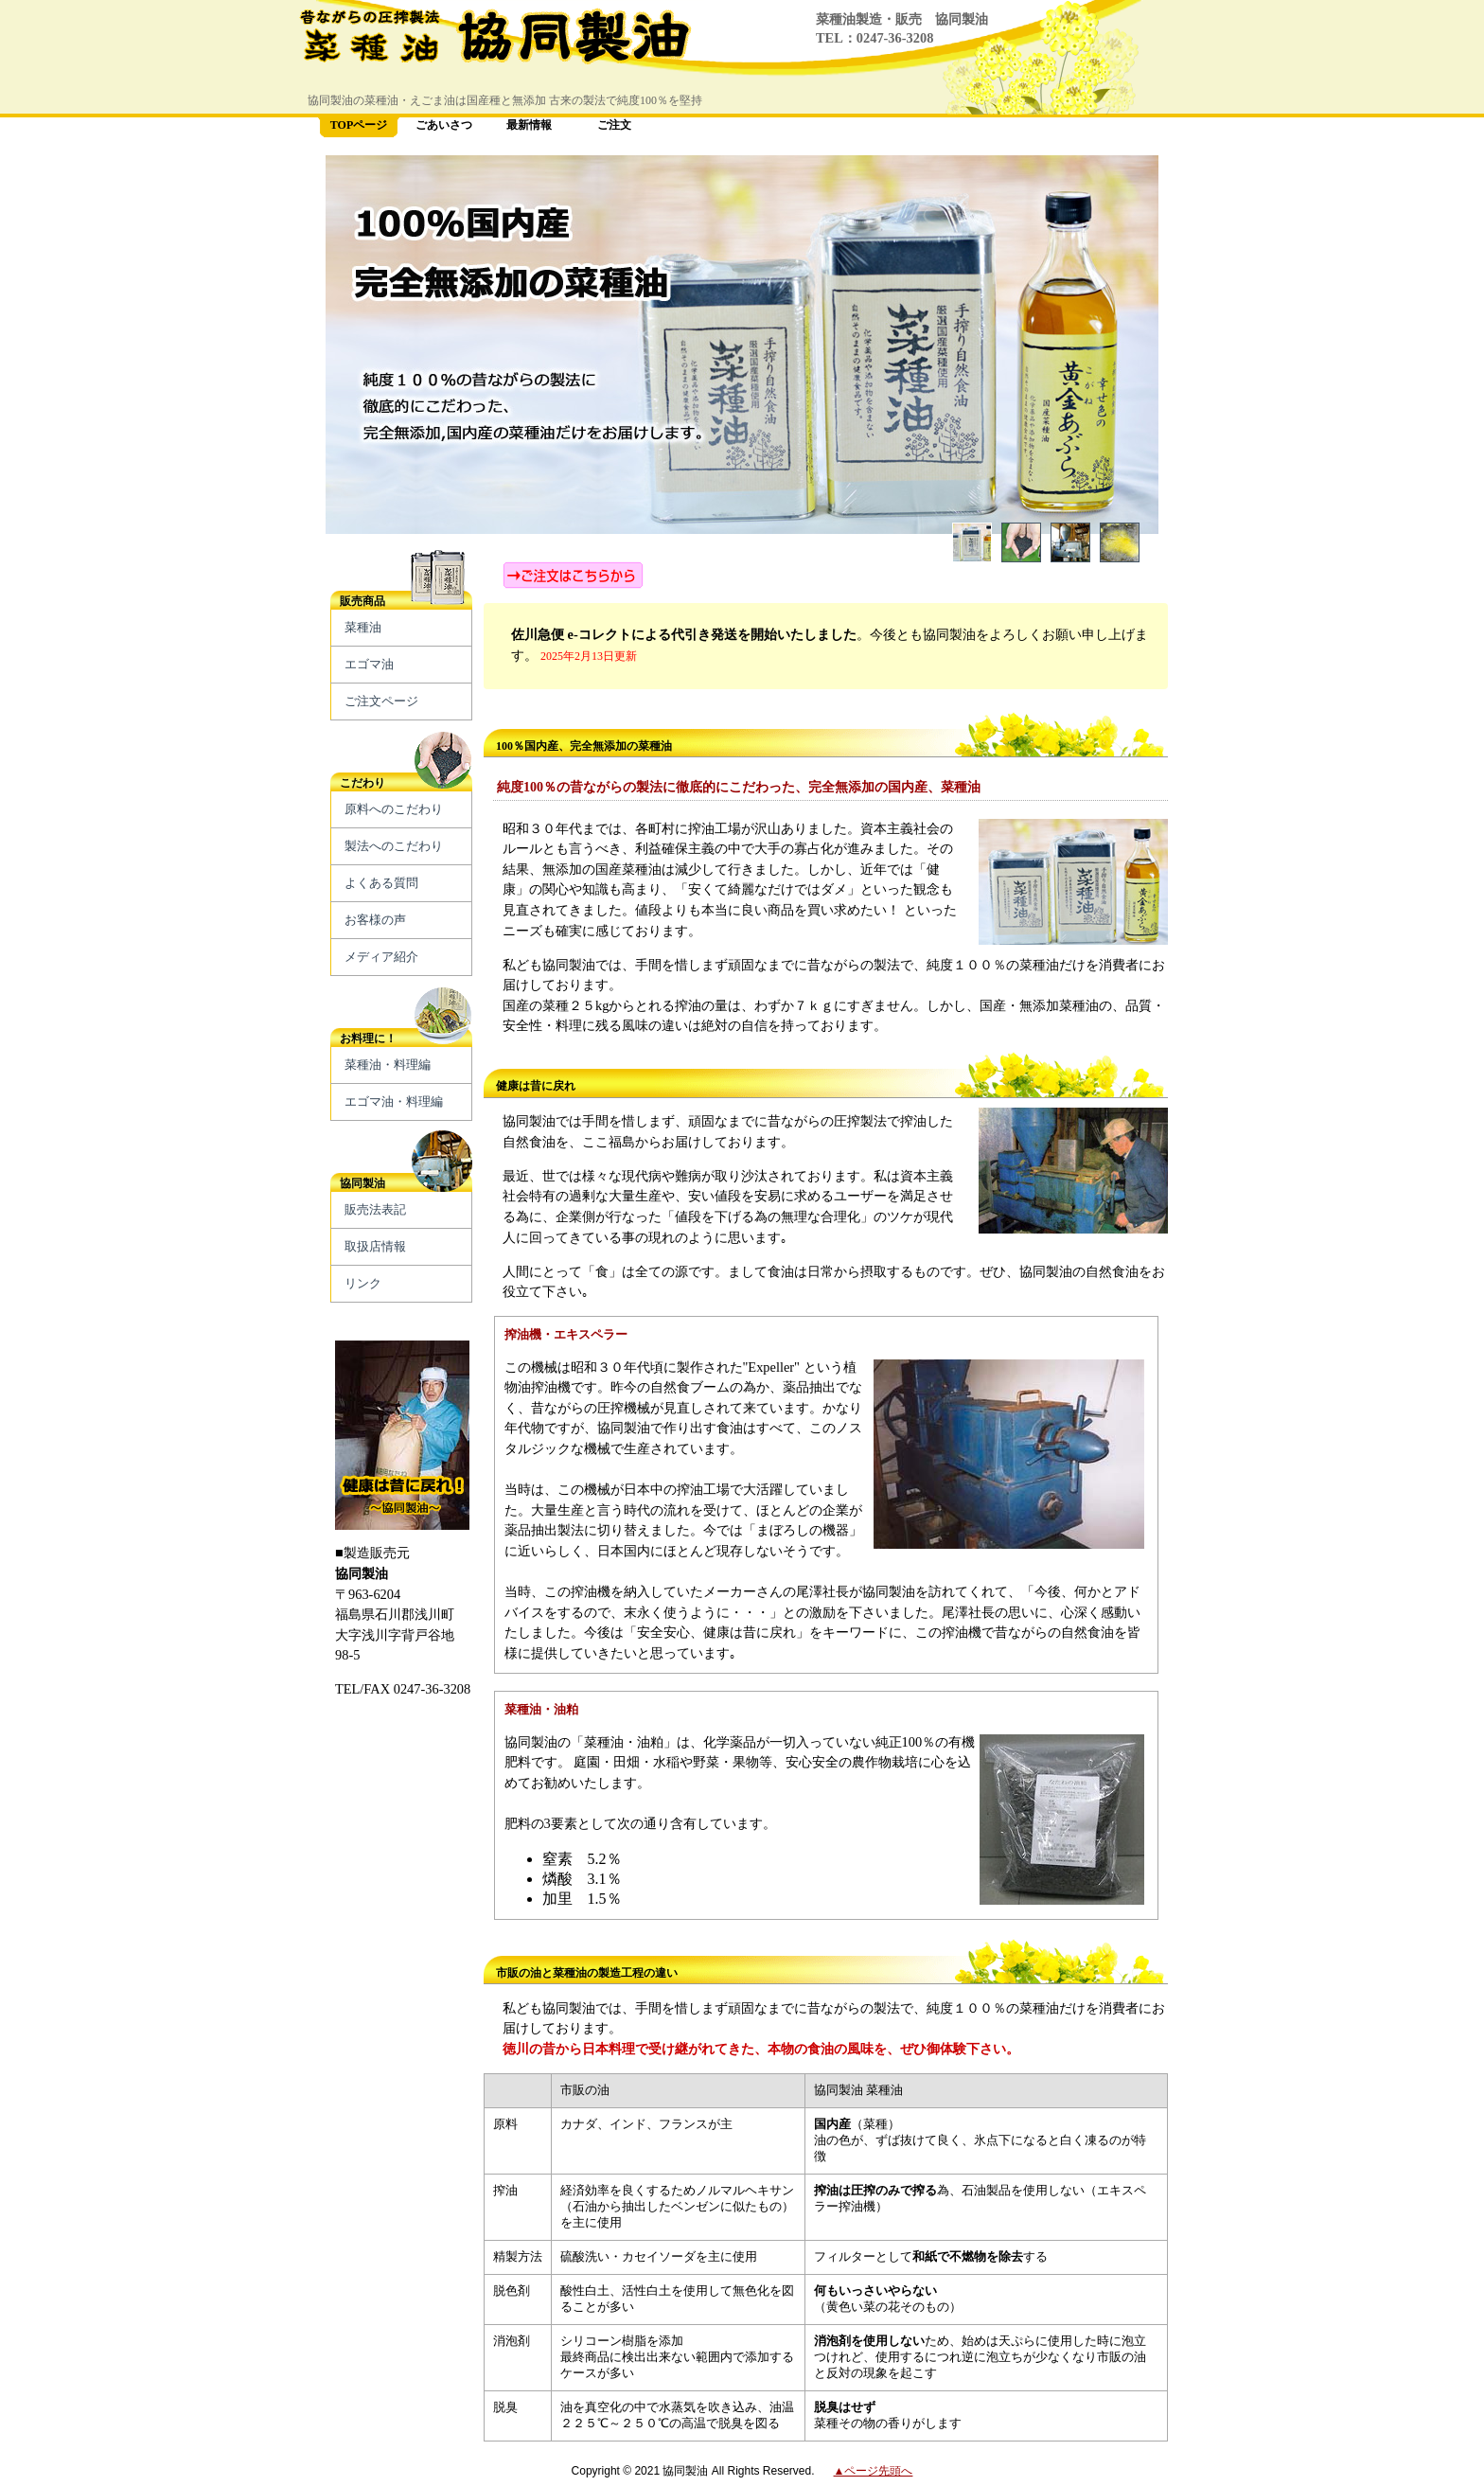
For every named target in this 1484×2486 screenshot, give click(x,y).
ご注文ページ (381, 701)
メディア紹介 (381, 957)
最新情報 (529, 125)
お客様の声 (375, 920)
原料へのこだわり (393, 809)
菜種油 (362, 627)
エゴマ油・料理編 (393, 1101)
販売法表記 (375, 1209)
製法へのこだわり (393, 846)
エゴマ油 (369, 664)
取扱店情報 (375, 1246)
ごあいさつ (443, 125)
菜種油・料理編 (387, 1064)
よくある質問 (381, 883)
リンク (362, 1283)
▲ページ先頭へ (873, 2470)
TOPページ (358, 125)
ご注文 (614, 125)
